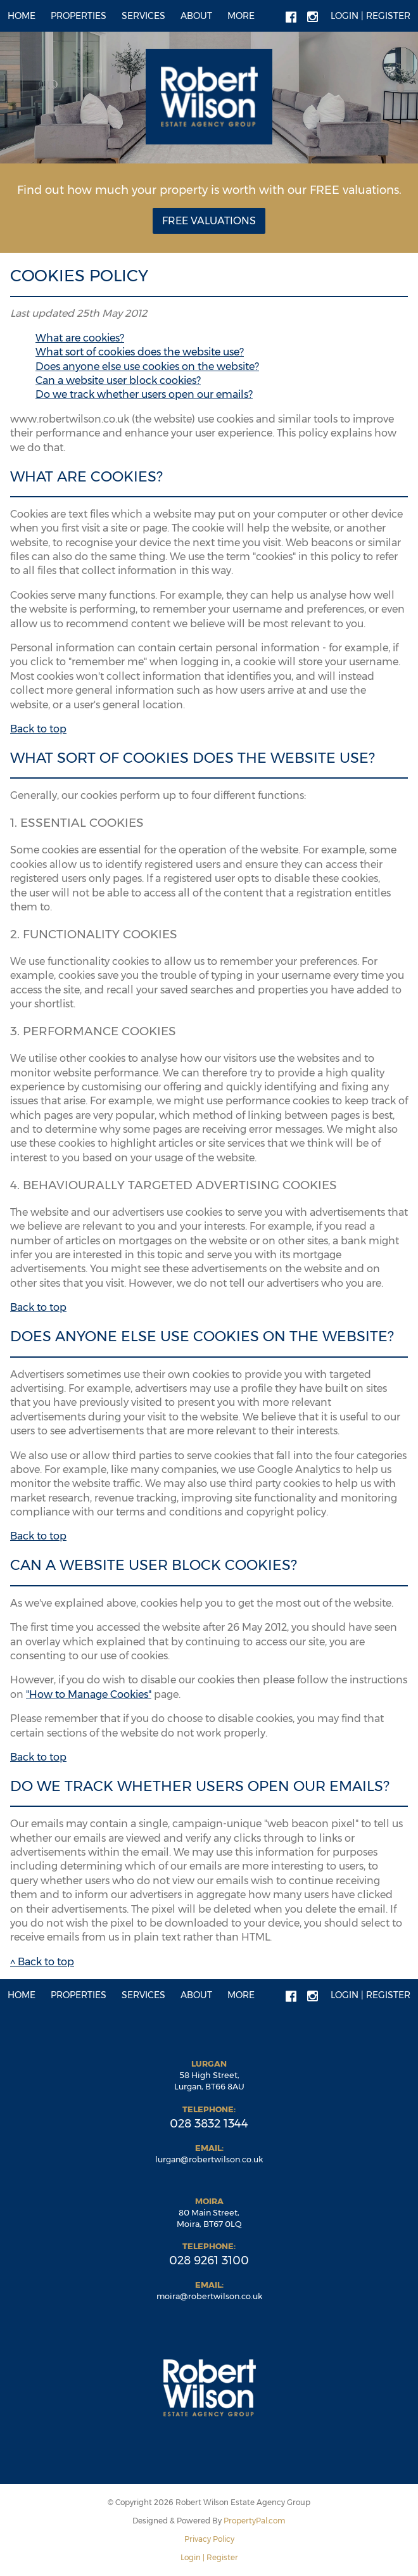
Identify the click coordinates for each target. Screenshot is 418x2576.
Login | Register (370, 16)
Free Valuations (209, 221)
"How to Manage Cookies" (88, 1694)
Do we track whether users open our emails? (144, 394)
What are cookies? (79, 338)
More (241, 16)
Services (143, 16)
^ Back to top (42, 1962)
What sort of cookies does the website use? (139, 352)
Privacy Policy (209, 2539)
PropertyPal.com (255, 2520)
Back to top (38, 729)
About (196, 16)
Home (21, 16)
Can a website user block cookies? (118, 380)
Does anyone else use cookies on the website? (147, 366)
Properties (78, 16)
